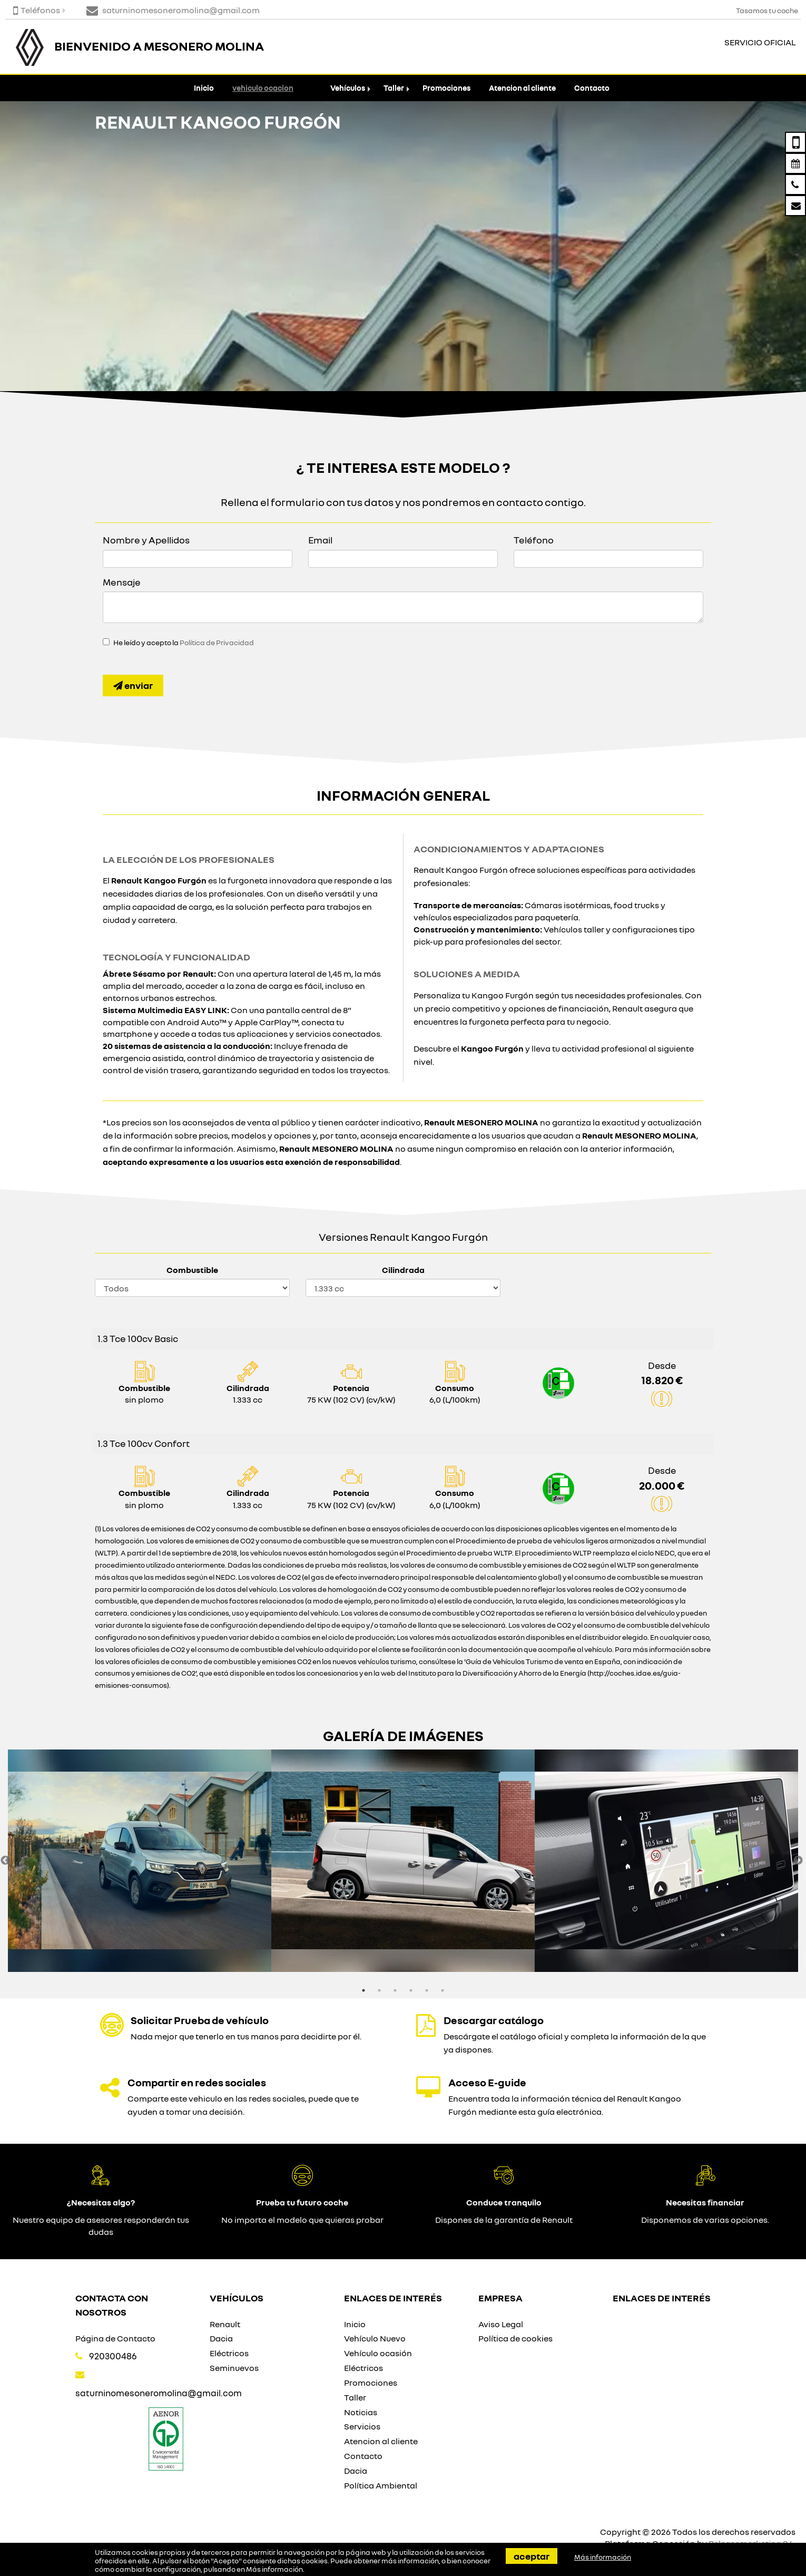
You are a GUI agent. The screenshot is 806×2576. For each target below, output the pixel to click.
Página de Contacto (115, 2338)
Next (798, 1860)
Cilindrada (403, 1270)
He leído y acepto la (183, 642)
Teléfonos (36, 10)
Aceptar (531, 2556)
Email (320, 540)
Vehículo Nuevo (375, 2338)
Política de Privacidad (217, 642)
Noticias (360, 2412)
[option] (139, 1860)
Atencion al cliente (522, 87)
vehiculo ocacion (262, 87)
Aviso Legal (500, 2324)
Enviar (133, 685)
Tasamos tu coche (767, 10)
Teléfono (534, 540)
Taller (394, 87)
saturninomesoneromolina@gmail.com (158, 2392)
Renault (225, 2324)
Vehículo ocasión (378, 2353)
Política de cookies (515, 2338)
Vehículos (347, 87)
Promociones (446, 87)
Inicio (204, 87)
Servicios (362, 2426)
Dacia (221, 2338)
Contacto (592, 87)
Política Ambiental (380, 2485)
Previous (5, 1860)
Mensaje (122, 582)
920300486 (113, 2355)
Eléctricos (229, 2353)
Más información (274, 2569)
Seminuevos (234, 2368)
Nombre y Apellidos (146, 540)
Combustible (192, 1270)
